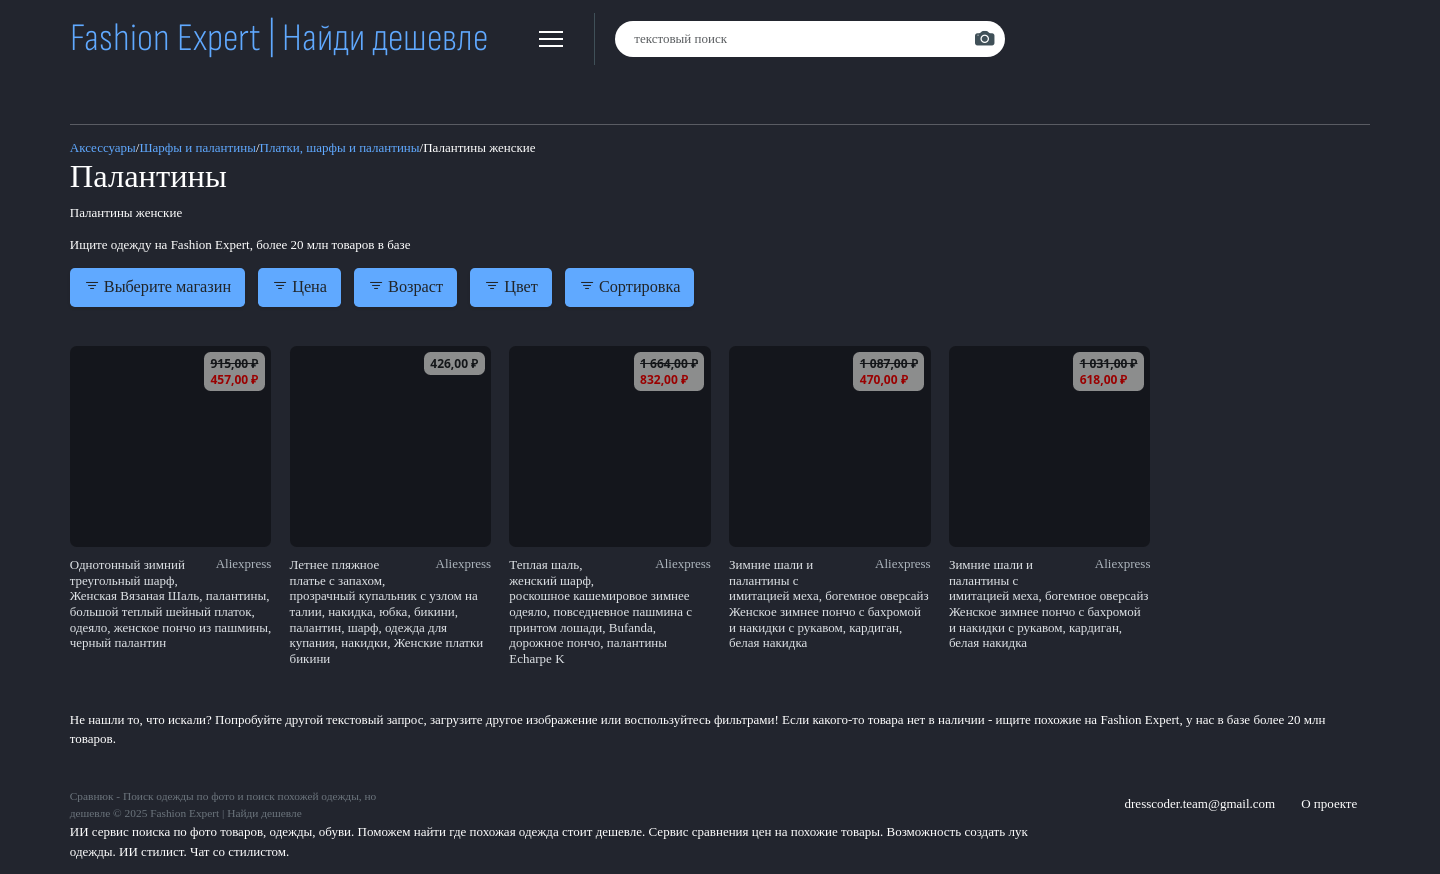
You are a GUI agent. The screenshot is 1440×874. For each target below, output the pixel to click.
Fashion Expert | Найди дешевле (279, 38)
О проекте (1329, 803)
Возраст (405, 287)
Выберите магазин (157, 287)
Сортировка (630, 287)
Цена (299, 287)
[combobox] (810, 39)
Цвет (511, 287)
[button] (551, 39)
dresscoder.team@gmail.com (1200, 803)
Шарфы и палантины (197, 147)
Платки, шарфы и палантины (340, 147)
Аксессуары (103, 147)
